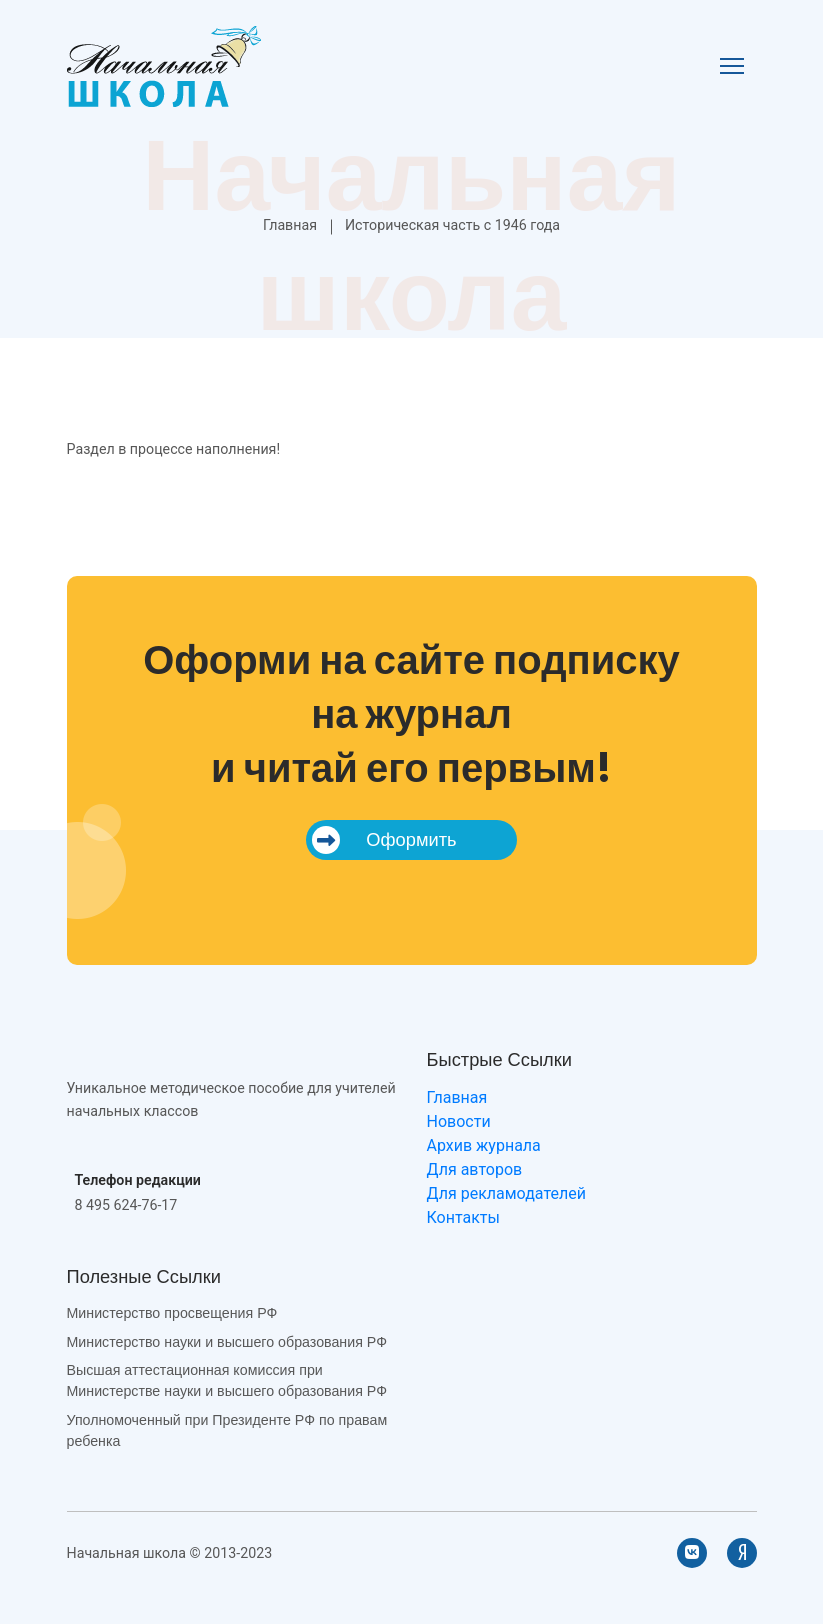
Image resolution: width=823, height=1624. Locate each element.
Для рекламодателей (506, 1193)
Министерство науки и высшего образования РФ (227, 1342)
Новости (459, 1121)
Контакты (463, 1217)
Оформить (384, 840)
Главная (290, 225)
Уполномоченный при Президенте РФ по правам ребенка (227, 1430)
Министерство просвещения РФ (172, 1313)
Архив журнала (484, 1145)
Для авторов (475, 1169)
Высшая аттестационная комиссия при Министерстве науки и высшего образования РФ (227, 1380)
